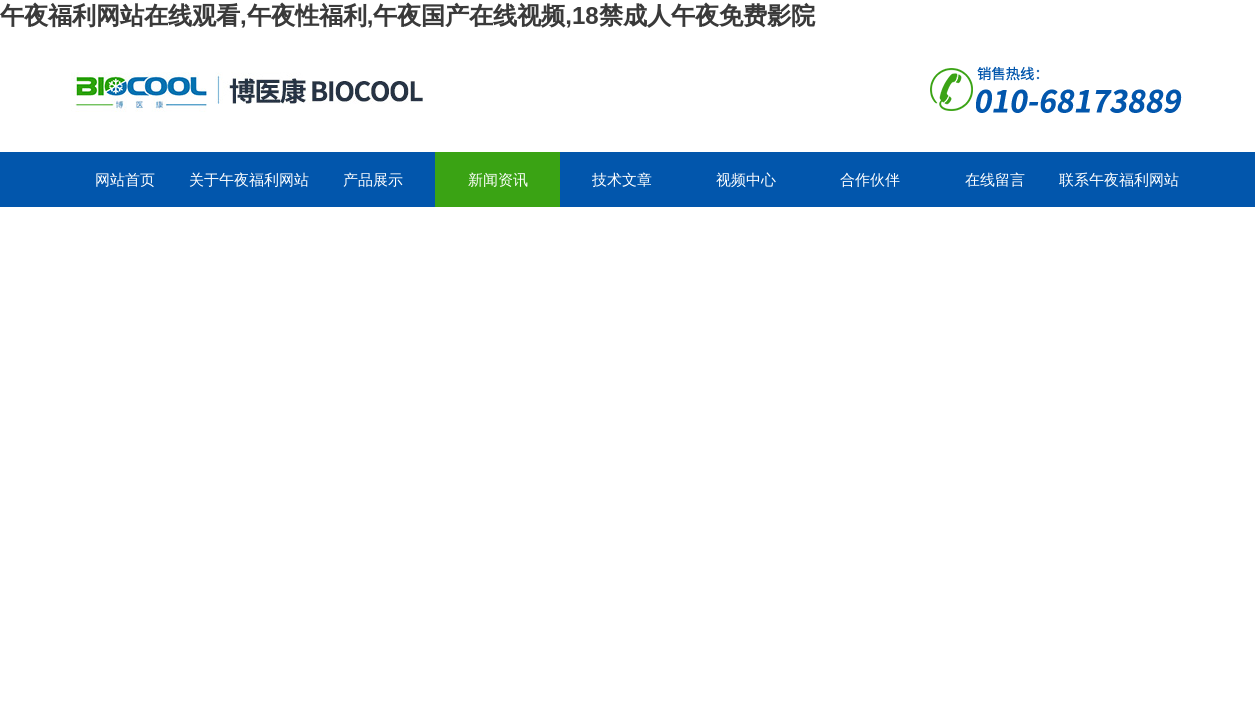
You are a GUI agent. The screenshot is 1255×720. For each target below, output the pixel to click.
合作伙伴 (870, 179)
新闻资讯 (498, 179)
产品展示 (373, 179)
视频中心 (746, 179)
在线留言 (995, 179)
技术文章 (622, 179)
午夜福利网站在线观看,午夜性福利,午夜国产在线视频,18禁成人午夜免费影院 (407, 15)
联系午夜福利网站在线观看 (1119, 189)
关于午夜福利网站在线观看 (249, 189)
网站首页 (125, 179)
